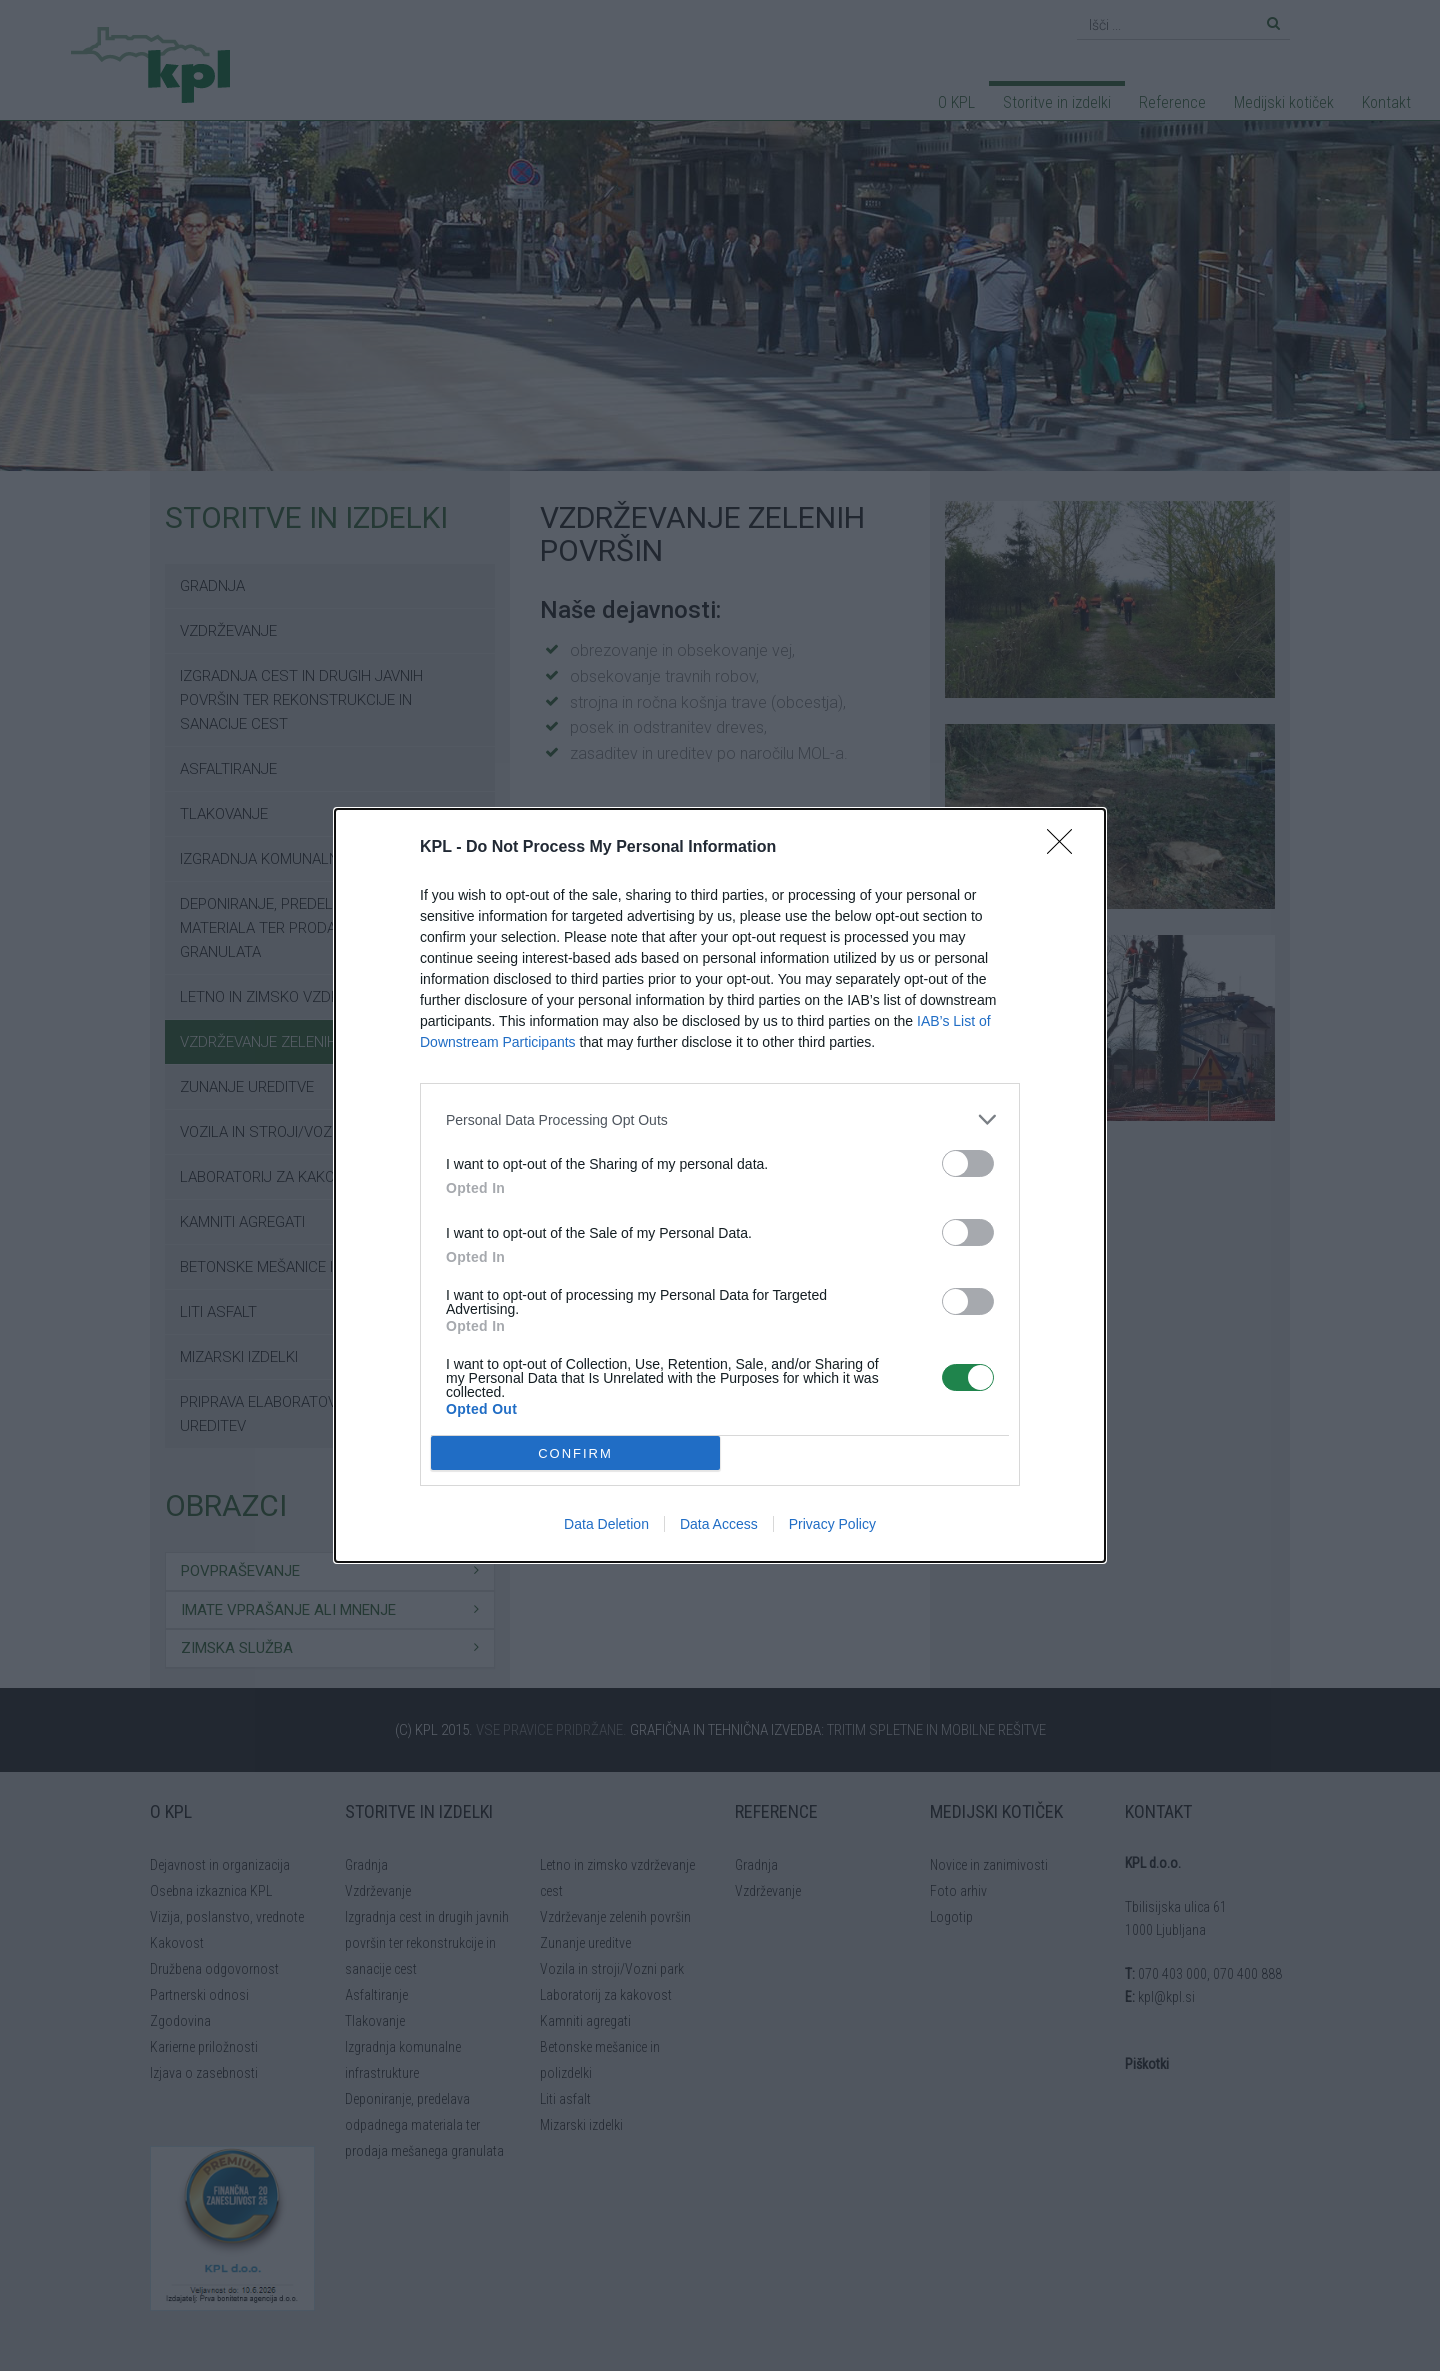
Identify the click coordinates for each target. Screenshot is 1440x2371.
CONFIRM (575, 1453)
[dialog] (720, 1185)
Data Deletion (606, 1524)
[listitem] (720, 1119)
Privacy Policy (832, 1524)
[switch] (968, 1163)
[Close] (1066, 848)
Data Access (719, 1524)
